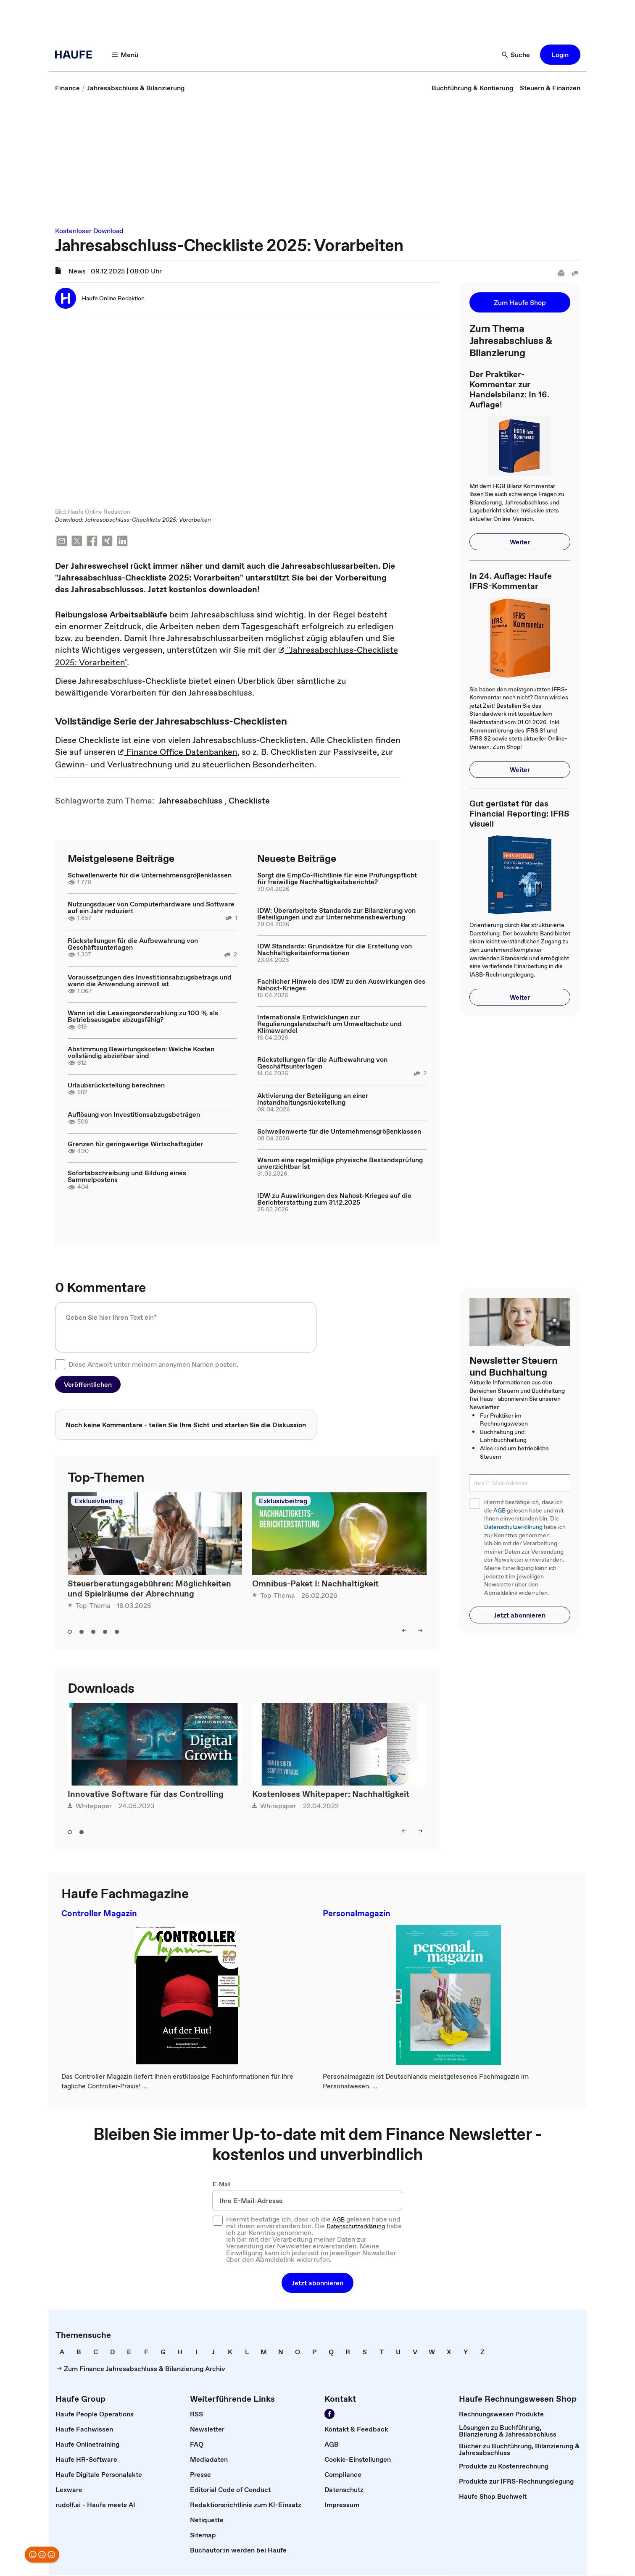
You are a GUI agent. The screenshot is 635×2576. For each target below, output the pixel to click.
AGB (499, 1511)
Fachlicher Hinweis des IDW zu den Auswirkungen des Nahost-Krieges (341, 985)
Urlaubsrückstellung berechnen (116, 1085)
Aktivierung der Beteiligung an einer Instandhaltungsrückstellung (312, 1099)
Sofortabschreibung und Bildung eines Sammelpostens (127, 1177)
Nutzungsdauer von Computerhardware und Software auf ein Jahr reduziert (151, 908)
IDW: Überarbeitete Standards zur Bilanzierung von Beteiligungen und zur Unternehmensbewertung (336, 914)
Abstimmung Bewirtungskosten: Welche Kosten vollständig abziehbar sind (141, 1053)
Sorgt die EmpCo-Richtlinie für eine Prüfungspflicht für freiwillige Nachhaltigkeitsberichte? (337, 879)
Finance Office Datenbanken (177, 753)
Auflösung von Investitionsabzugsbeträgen (134, 1115)
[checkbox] (60, 1365)
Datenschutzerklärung (513, 1527)
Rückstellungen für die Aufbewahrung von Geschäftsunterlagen (133, 944)
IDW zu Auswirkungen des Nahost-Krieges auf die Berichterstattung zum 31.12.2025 (334, 1199)
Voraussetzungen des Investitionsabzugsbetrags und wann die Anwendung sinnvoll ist (150, 981)
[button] (560, 55)
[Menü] (125, 54)
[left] (404, 1631)
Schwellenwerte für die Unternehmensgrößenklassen (150, 875)
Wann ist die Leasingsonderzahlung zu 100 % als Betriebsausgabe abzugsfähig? (143, 1017)
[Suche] (516, 54)
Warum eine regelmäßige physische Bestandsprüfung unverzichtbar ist (340, 1164)
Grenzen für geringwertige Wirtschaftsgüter (135, 1144)
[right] (420, 1631)
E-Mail (222, 2185)
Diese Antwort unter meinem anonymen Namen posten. (153, 1365)
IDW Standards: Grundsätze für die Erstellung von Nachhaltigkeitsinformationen (334, 950)
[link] (67, 88)
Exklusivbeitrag (98, 1501)
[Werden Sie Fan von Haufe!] (329, 2415)
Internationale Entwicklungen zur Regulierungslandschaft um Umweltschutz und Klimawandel (329, 1024)
